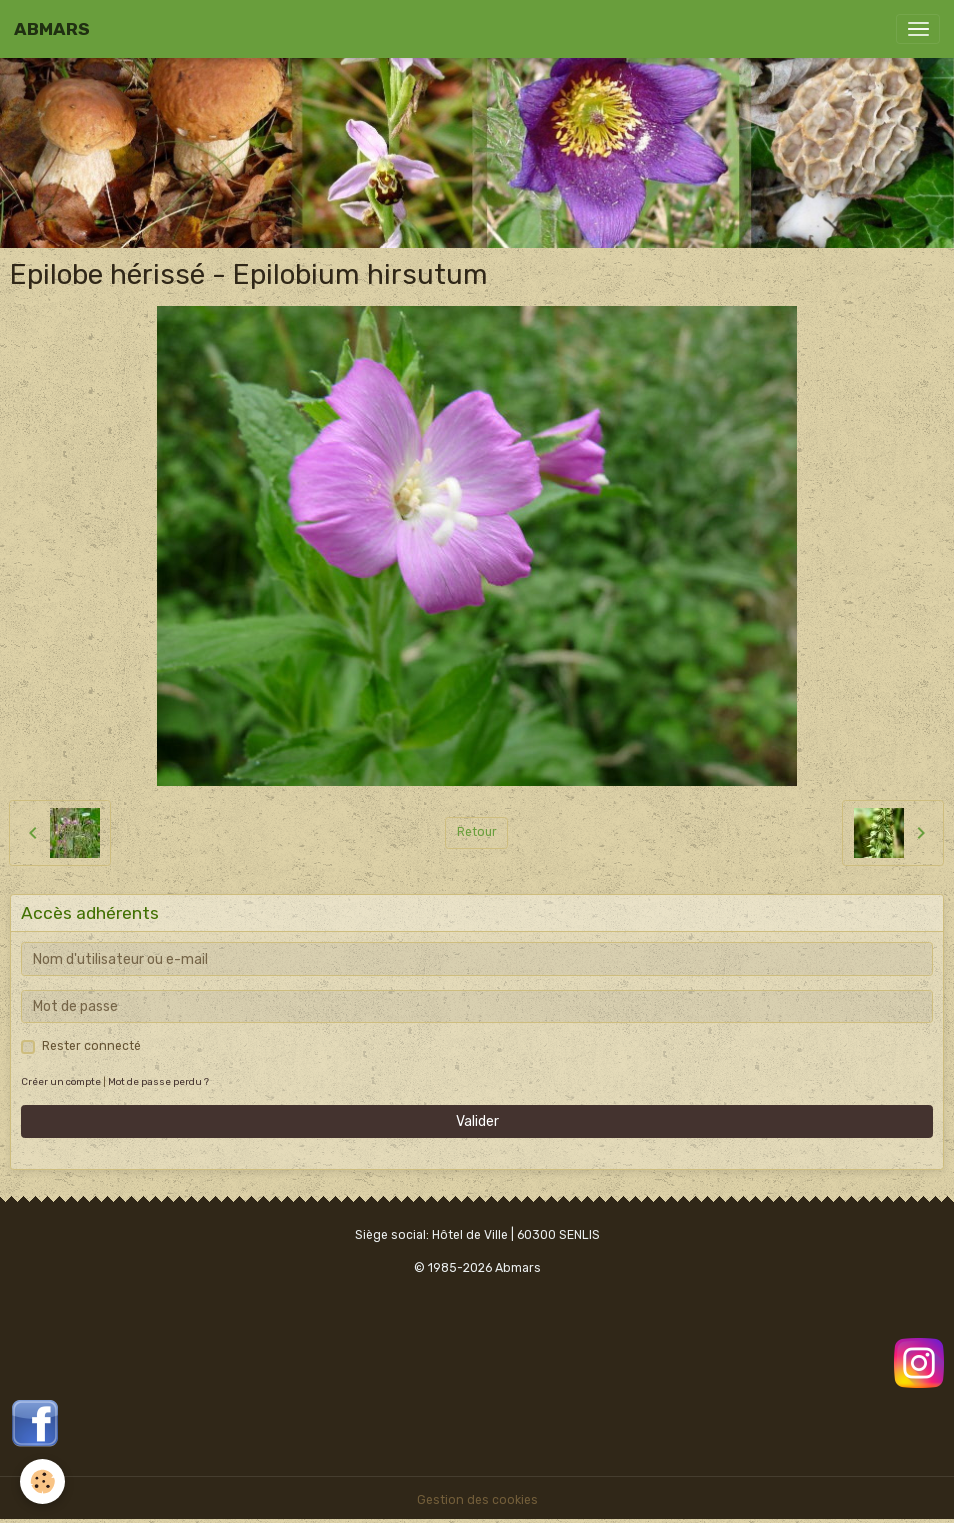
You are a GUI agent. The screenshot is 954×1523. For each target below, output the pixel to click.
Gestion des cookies (477, 1500)
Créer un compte (61, 1081)
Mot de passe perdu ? (158, 1081)
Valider (477, 1121)
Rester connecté (91, 1046)
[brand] (52, 29)
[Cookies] (42, 1481)
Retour (477, 832)
